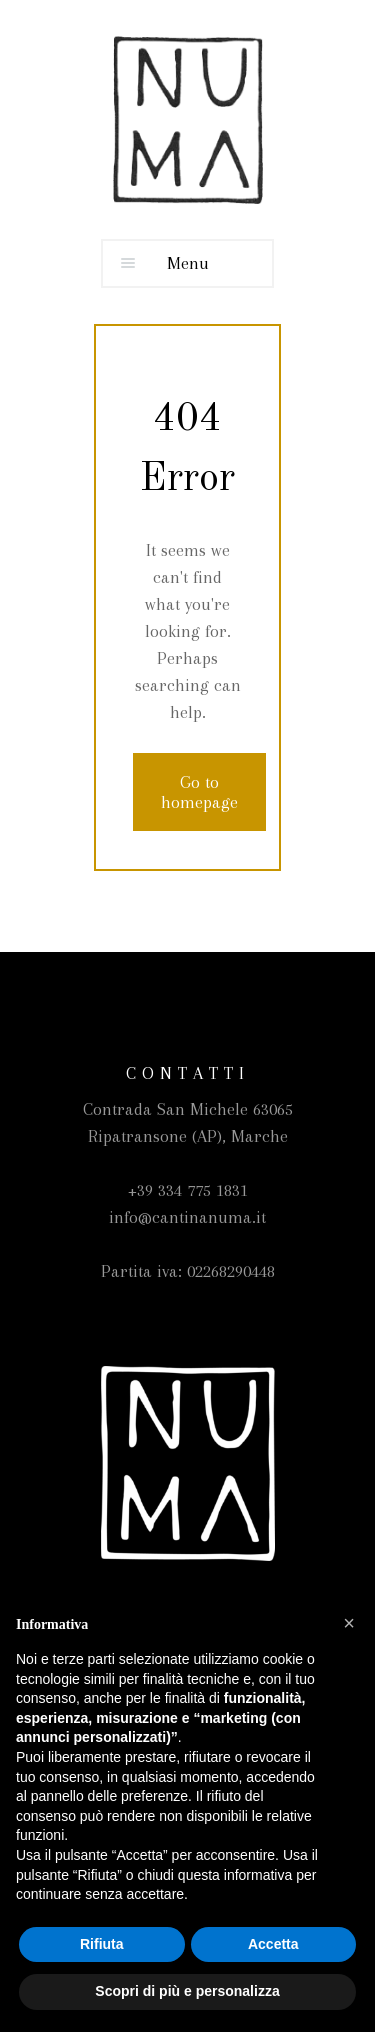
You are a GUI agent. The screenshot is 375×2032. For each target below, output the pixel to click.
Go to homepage (199, 792)
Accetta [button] (273, 1944)
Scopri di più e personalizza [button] (187, 1991)
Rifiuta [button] (102, 1944)
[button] (349, 1623)
